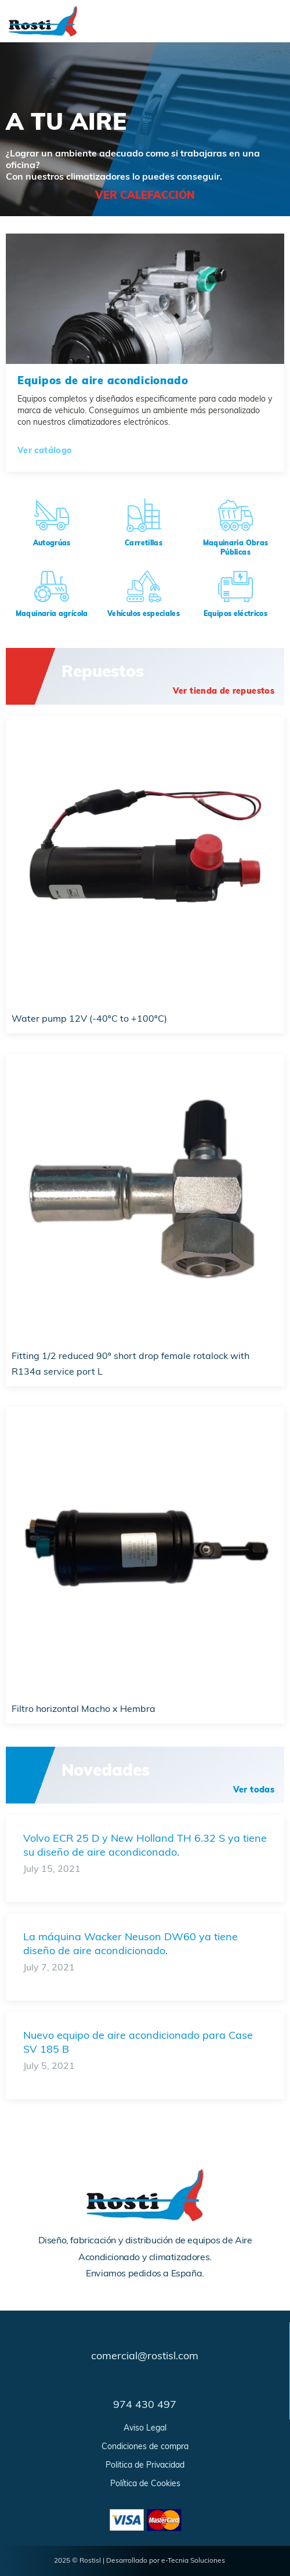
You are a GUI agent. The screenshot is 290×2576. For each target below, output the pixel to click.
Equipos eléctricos (235, 614)
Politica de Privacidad (145, 2465)
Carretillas (143, 543)
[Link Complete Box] (145, 1858)
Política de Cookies (145, 2484)
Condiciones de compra (145, 2447)
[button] (225, 692)
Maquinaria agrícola (52, 614)
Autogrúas (52, 543)
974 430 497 (144, 2405)
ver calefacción (145, 196)
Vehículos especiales (143, 614)
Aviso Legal (145, 2428)
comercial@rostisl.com (144, 2356)
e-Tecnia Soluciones (193, 2560)
